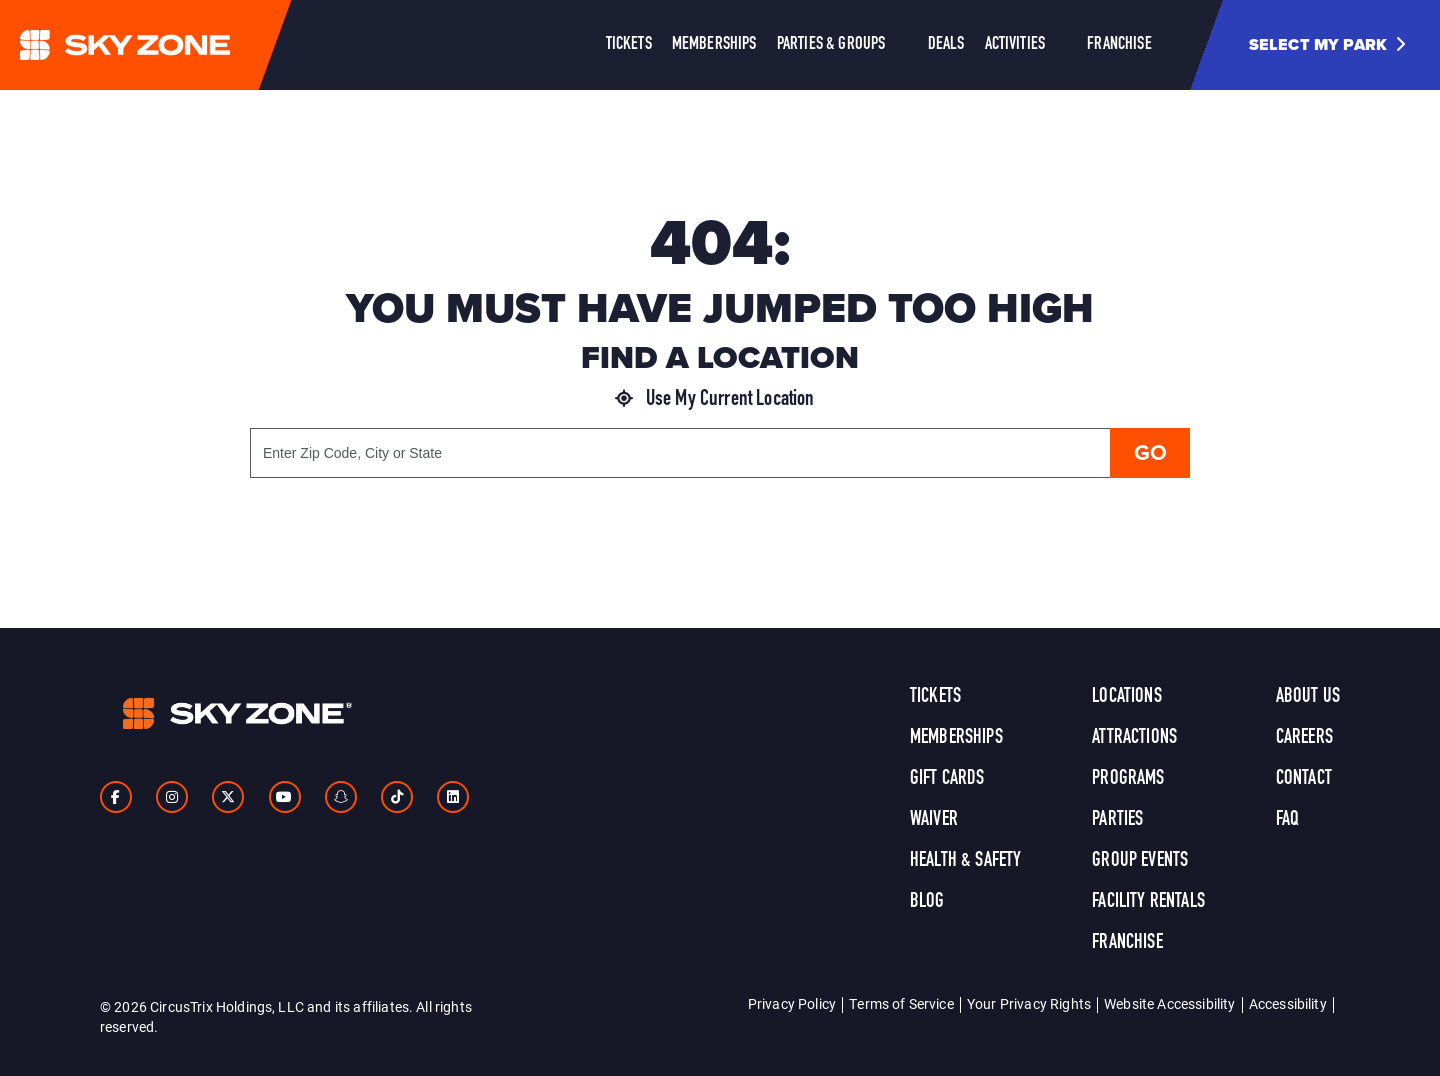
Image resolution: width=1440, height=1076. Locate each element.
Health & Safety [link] (965, 861)
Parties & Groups (831, 44)
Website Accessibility (1169, 1003)
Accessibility (1288, 1003)
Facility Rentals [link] (1148, 902)
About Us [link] (1308, 697)
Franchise (1119, 44)
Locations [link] (1126, 697)
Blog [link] (927, 902)
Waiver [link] (934, 820)
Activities (1015, 44)
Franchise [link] (1127, 943)
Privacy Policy (792, 1003)
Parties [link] (1117, 820)
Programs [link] (1128, 779)
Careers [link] (1304, 738)
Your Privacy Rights (1029, 1003)
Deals (946, 44)
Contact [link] (1304, 779)
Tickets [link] (935, 697)
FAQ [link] (1287, 820)
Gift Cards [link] (947, 779)
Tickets (629, 44)
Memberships (714, 44)
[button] (1334, 45)
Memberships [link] (956, 738)
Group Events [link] (1140, 861)
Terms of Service (901, 1003)
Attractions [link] (1134, 738)
